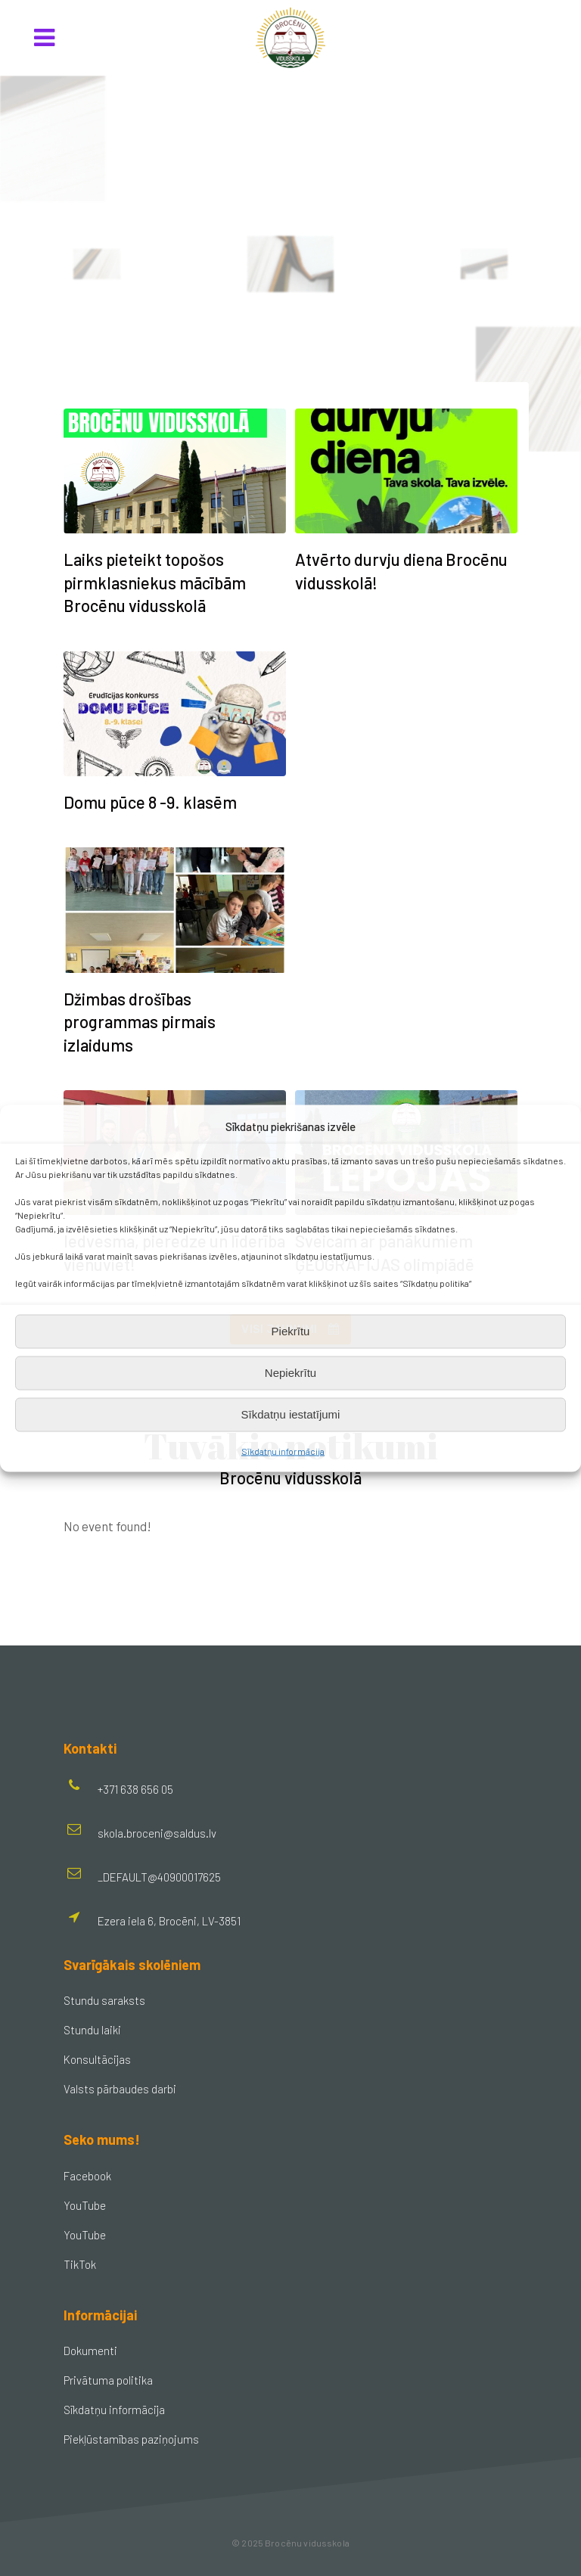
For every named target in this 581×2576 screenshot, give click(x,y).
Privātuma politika (108, 2380)
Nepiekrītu (290, 1372)
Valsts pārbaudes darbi (120, 2089)
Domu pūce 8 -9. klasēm (150, 802)
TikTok (80, 2264)
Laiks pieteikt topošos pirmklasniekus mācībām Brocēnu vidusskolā (155, 582)
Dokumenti (90, 2350)
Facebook (87, 2176)
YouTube (85, 2205)
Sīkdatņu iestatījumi (290, 1414)
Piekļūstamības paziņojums (131, 2439)
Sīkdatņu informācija (283, 1450)
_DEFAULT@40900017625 (159, 1877)
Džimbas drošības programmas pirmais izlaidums (140, 1022)
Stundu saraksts (104, 2000)
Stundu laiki (92, 2030)
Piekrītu (291, 1331)
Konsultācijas (97, 2059)
